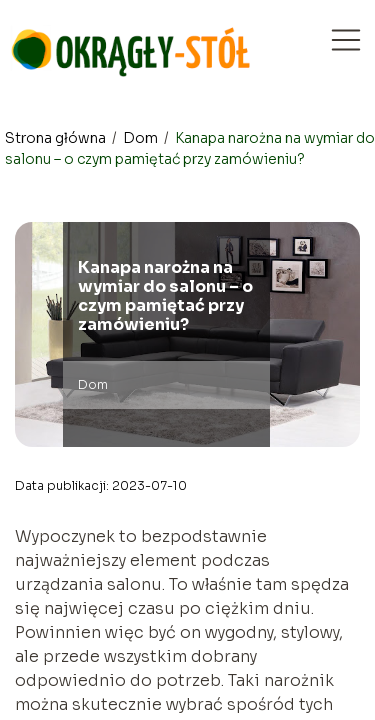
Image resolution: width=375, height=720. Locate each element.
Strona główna (57, 138)
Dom (142, 138)
